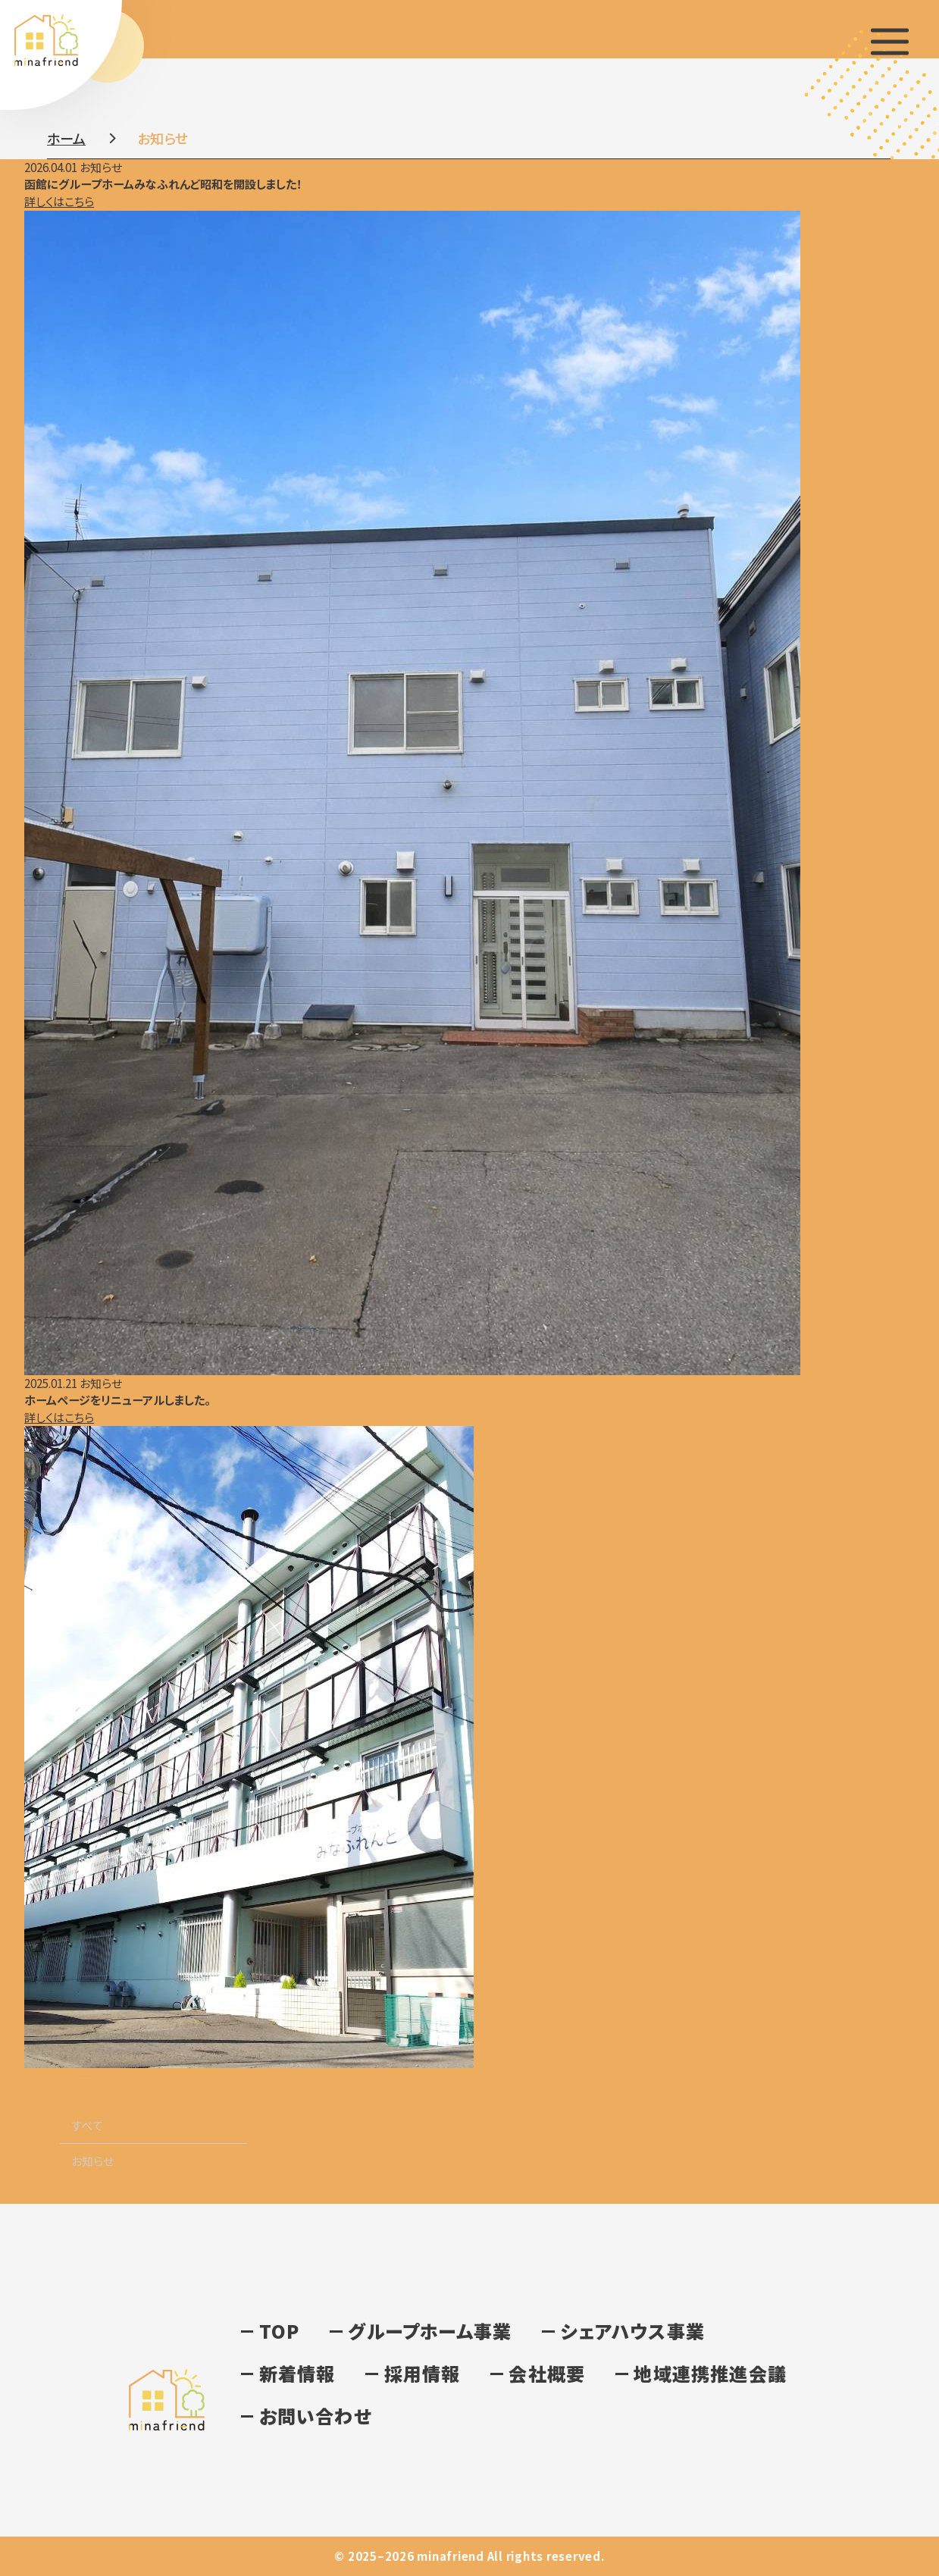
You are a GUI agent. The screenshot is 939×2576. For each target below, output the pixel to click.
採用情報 (422, 2373)
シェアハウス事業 (632, 2330)
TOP (279, 2330)
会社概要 (547, 2373)
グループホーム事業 (430, 2330)
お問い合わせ (315, 2415)
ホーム (66, 138)
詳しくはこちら (59, 201)
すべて (87, 2125)
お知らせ (92, 2161)
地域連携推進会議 (710, 2373)
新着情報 (297, 2373)
